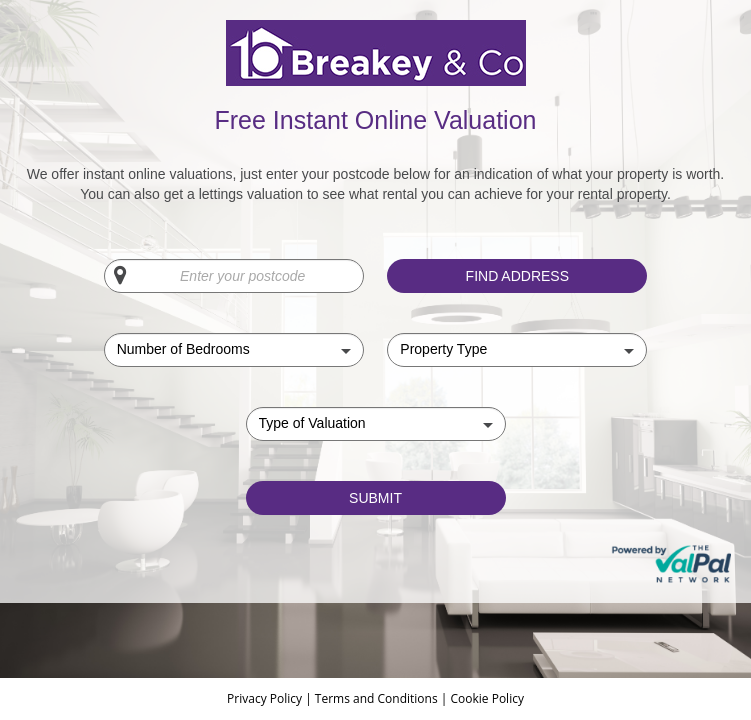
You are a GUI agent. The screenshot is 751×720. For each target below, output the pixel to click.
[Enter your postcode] (234, 276)
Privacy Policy (266, 698)
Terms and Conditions (376, 698)
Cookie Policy (486, 698)
